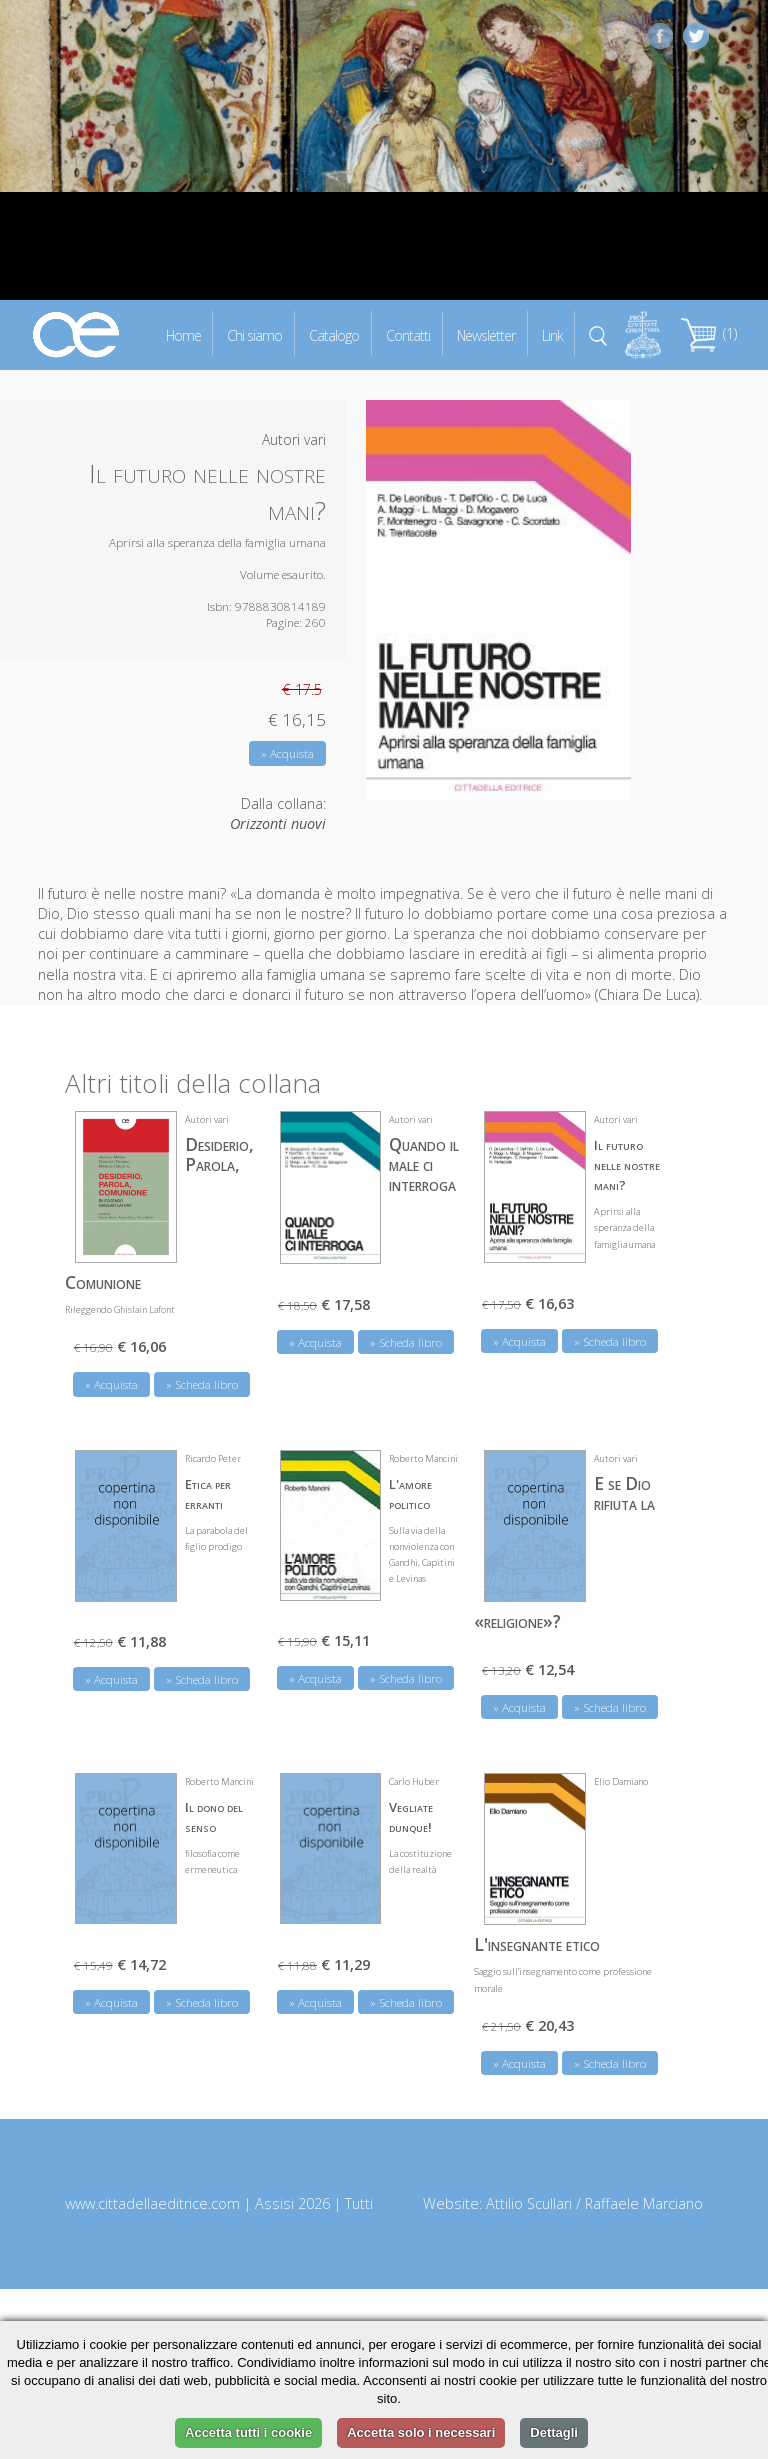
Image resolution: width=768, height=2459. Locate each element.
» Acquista (287, 753)
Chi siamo (254, 334)
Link (552, 334)
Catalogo (334, 334)
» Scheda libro (202, 1384)
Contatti (408, 334)
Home (183, 334)
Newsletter (486, 334)
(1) (709, 333)
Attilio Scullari (529, 2203)
